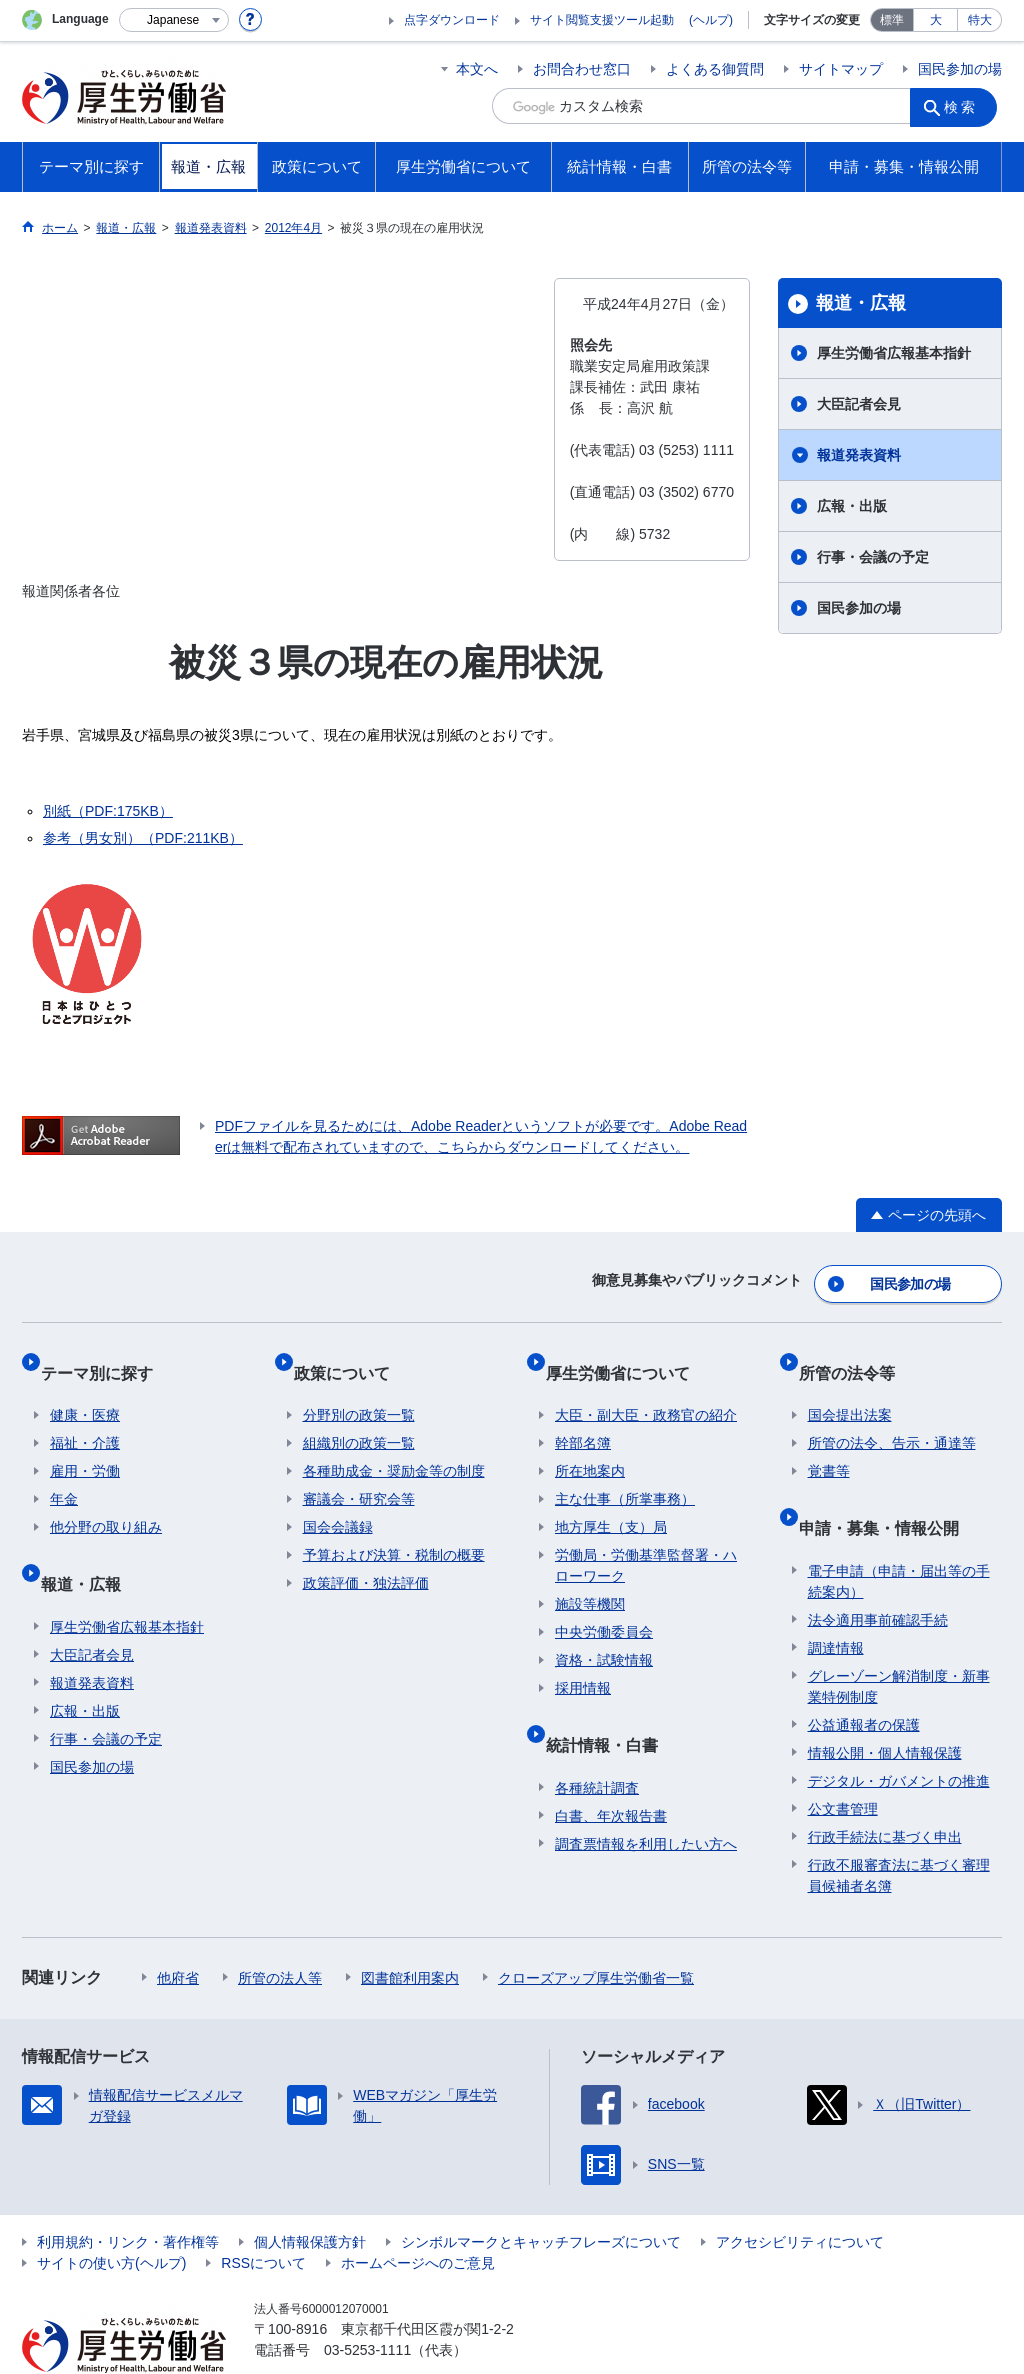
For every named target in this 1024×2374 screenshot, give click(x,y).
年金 (64, 1473)
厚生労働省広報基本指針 (894, 353)
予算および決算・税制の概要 (394, 1529)
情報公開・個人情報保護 (885, 1707)
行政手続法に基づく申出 (885, 1791)
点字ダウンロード (452, 20)
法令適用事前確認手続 (878, 1574)
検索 (966, 106)
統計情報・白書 (611, 1708)
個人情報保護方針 (310, 2196)
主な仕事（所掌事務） (625, 1473)
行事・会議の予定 (873, 557)
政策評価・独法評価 (366, 1557)
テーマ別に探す (106, 1355)
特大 (980, 20)
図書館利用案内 (410, 1932)
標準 (892, 20)
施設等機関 (590, 1578)
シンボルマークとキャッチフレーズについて (541, 2196)
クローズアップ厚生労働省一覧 (596, 1932)
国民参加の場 (960, 69)
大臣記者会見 (859, 404)
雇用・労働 (85, 1445)
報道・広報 (861, 303)
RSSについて (263, 2217)
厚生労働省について (627, 1355)
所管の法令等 (856, 1355)
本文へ (477, 69)
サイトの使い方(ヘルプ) (111, 2217)
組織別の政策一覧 (359, 1417)
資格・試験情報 (604, 1634)
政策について (351, 1355)
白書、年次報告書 (611, 1770)
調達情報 (836, 1602)
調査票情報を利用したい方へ (646, 1798)
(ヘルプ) (711, 20)
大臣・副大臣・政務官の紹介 (646, 1389)
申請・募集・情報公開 (888, 1491)
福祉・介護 (85, 1417)
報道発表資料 (859, 455)
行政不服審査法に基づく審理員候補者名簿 (899, 1829)
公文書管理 (843, 1763)
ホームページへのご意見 (418, 2217)
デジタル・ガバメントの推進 (899, 1735)
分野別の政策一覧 (359, 1389)
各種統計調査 (597, 1742)
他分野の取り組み (106, 1501)
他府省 (178, 1932)
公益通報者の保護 (864, 1679)
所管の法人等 (280, 1932)
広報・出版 (852, 506)
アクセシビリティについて (800, 2196)
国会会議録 (338, 1501)
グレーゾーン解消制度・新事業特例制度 (899, 1640)
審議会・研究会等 (359, 1473)
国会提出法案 (850, 1389)
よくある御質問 (715, 69)
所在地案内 (590, 1445)
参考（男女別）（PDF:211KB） (143, 838)
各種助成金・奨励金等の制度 (394, 1445)
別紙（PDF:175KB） (108, 811)
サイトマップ (841, 69)
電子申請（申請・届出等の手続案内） (899, 1535)
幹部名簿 (583, 1417)
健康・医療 (85, 1389)
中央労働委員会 (604, 1606)
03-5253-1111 (367, 2304)
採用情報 (583, 1662)
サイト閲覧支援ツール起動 (602, 20)
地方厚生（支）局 (611, 1501)
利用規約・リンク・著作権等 (128, 2196)
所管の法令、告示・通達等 (892, 1417)
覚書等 (829, 1445)
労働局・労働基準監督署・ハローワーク (646, 1539)
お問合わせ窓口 (582, 69)
